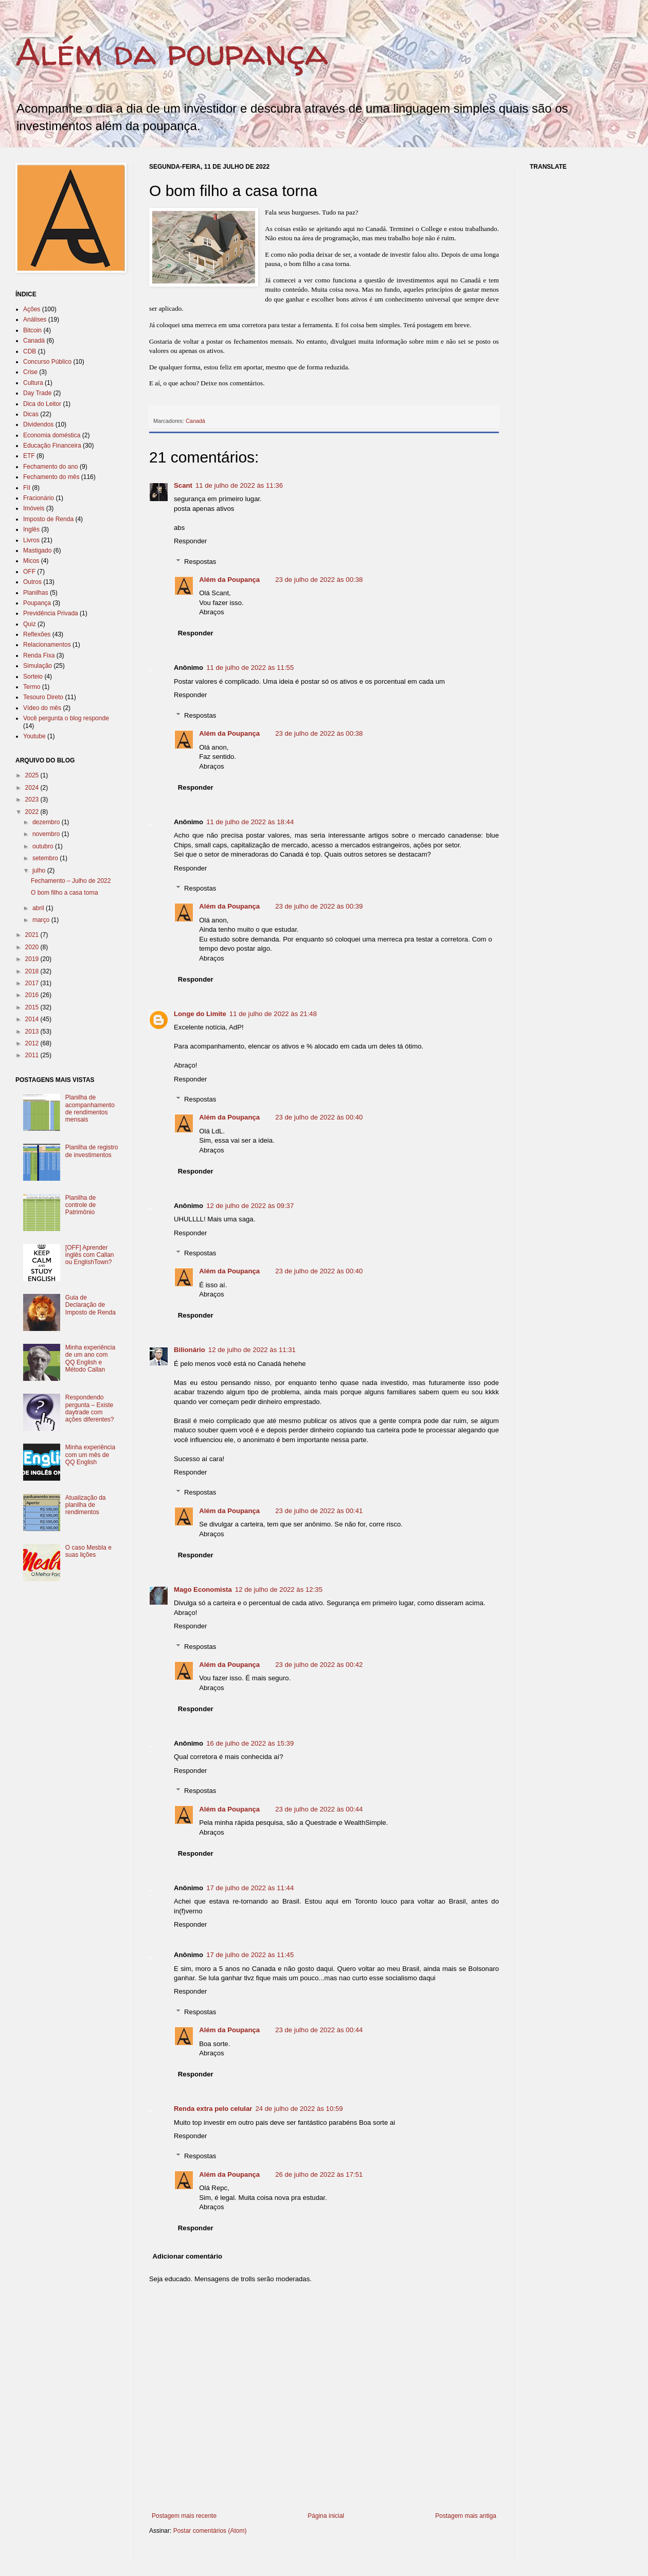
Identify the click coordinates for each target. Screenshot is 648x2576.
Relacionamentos (47, 644)
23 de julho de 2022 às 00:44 (319, 1809)
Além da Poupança (229, 579)
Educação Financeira (52, 445)
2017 (33, 983)
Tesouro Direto (43, 697)
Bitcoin (32, 330)
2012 (33, 1043)
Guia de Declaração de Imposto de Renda (90, 1305)
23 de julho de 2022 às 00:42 (319, 1664)
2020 (33, 947)
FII (26, 487)
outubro (43, 846)
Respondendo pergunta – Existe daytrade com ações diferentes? (89, 1408)
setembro (46, 858)
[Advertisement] (336, 2554)
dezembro (47, 822)
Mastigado (37, 550)
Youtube (34, 736)
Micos (31, 560)
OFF (29, 571)
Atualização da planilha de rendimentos (85, 1505)
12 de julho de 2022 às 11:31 (252, 1350)
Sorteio (33, 676)
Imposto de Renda (48, 519)
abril (39, 908)
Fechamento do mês (51, 477)
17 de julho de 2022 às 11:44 (250, 1888)
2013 (33, 1031)
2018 (33, 971)
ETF (29, 455)
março (41, 919)
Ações (31, 309)
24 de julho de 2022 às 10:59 (299, 2108)
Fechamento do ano (50, 466)
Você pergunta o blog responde (66, 718)
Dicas (31, 414)
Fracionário (38, 498)
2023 (33, 799)
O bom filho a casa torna (64, 892)
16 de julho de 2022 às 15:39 (250, 1743)
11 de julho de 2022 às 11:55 (250, 667)
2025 (33, 775)
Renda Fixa (39, 655)
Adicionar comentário (188, 2256)
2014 (33, 1019)
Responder (190, 541)
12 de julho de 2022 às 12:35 (278, 1589)
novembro (47, 834)
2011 (33, 1055)
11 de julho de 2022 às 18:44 (250, 822)
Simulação (37, 665)
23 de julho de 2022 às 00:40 (319, 1117)
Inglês (31, 529)
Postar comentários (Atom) (210, 2530)
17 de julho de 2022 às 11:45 (250, 1955)
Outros (32, 581)
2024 (33, 787)
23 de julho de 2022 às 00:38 (319, 579)
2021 (33, 934)
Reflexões (36, 634)
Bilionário (189, 1350)
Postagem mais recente (184, 2515)
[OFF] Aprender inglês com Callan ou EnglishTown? (89, 1255)
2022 (33, 811)
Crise (30, 372)
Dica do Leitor (42, 403)
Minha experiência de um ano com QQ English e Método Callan (90, 1358)
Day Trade (37, 393)
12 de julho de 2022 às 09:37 (250, 1206)
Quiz (29, 624)
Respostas (200, 561)
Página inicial (326, 2515)
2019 (33, 959)
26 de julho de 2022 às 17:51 (319, 2174)
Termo (31, 686)
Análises (34, 319)
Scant (183, 485)
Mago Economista (203, 1589)
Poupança (37, 603)
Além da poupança (171, 52)
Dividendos (38, 424)
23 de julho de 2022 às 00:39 (319, 906)
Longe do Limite (200, 1014)
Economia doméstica (51, 435)
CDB (29, 351)
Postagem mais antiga (465, 2515)
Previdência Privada (50, 613)
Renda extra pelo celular (213, 2108)
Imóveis (33, 508)
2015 (33, 1007)
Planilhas (35, 592)
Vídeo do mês (42, 708)
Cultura (33, 382)
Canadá (195, 421)
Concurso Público (47, 361)
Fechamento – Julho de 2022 (71, 880)
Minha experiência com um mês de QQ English (90, 1455)
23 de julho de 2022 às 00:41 (319, 1511)
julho (39, 870)
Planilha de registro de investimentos (91, 1151)
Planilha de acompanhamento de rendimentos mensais (90, 1108)
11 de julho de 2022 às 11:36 (239, 485)
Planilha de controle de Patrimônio (80, 1205)
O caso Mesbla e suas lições (88, 1551)
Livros (31, 540)
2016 (33, 995)
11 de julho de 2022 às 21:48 (273, 1014)
